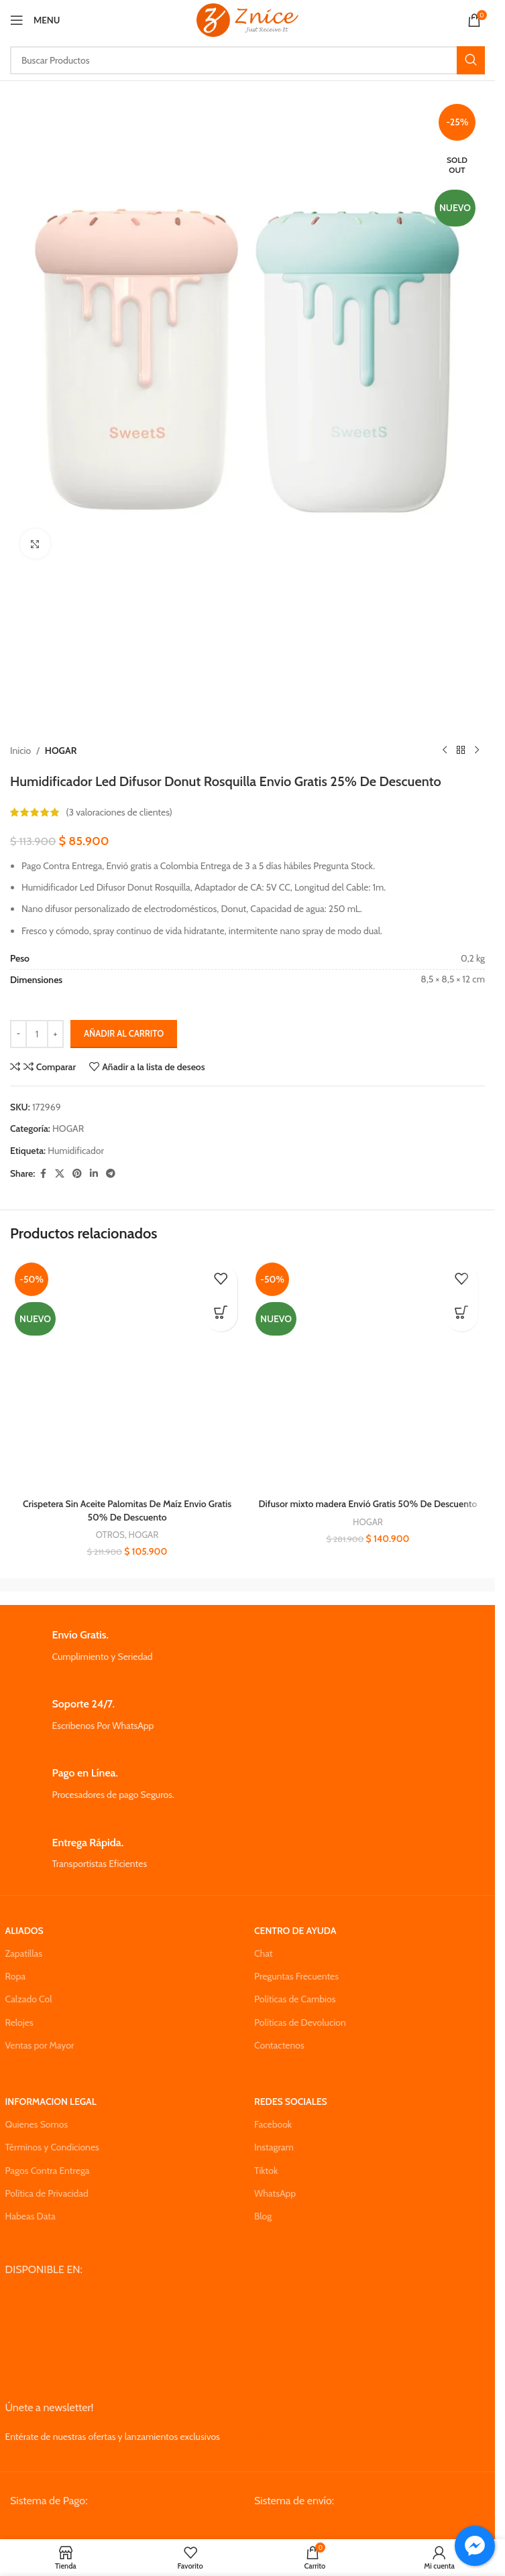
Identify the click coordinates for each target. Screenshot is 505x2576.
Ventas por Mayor (39, 2045)
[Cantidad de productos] (37, 1034)
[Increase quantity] (55, 1034)
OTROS (110, 1534)
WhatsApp (275, 2193)
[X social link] (59, 1174)
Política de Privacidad (47, 2193)
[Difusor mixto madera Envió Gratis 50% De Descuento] (368, 1375)
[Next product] (477, 751)
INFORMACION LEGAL (51, 2102)
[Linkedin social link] (94, 1174)
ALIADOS (24, 1931)
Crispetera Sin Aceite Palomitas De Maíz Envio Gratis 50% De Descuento (127, 1510)
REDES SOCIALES (290, 2102)
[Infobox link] (247, 1646)
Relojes (19, 2022)
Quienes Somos (36, 2124)
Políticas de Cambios (294, 1999)
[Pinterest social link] (77, 1174)
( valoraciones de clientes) (119, 813)
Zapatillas (23, 1953)
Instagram (274, 2147)
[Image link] (111, 2530)
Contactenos (279, 2045)
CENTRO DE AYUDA (295, 1931)
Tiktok (266, 2171)
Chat (263, 1953)
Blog (263, 2216)
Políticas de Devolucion (300, 2022)
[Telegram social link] (110, 1174)
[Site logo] (247, 19)
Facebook (273, 2124)
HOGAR (60, 751)
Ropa (15, 1976)
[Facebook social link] (43, 1174)
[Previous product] (445, 751)
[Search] (247, 60)
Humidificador (76, 1151)
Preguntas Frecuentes (296, 1976)
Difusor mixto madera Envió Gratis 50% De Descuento (368, 1504)
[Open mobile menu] (34, 20)
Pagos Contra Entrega (47, 2171)
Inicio (20, 751)
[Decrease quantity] (18, 1034)
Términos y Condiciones (52, 2147)
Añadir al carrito (124, 1033)
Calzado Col (28, 1999)
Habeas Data (30, 2216)
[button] (220, 1315)
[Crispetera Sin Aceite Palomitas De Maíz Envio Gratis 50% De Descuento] (127, 1375)
